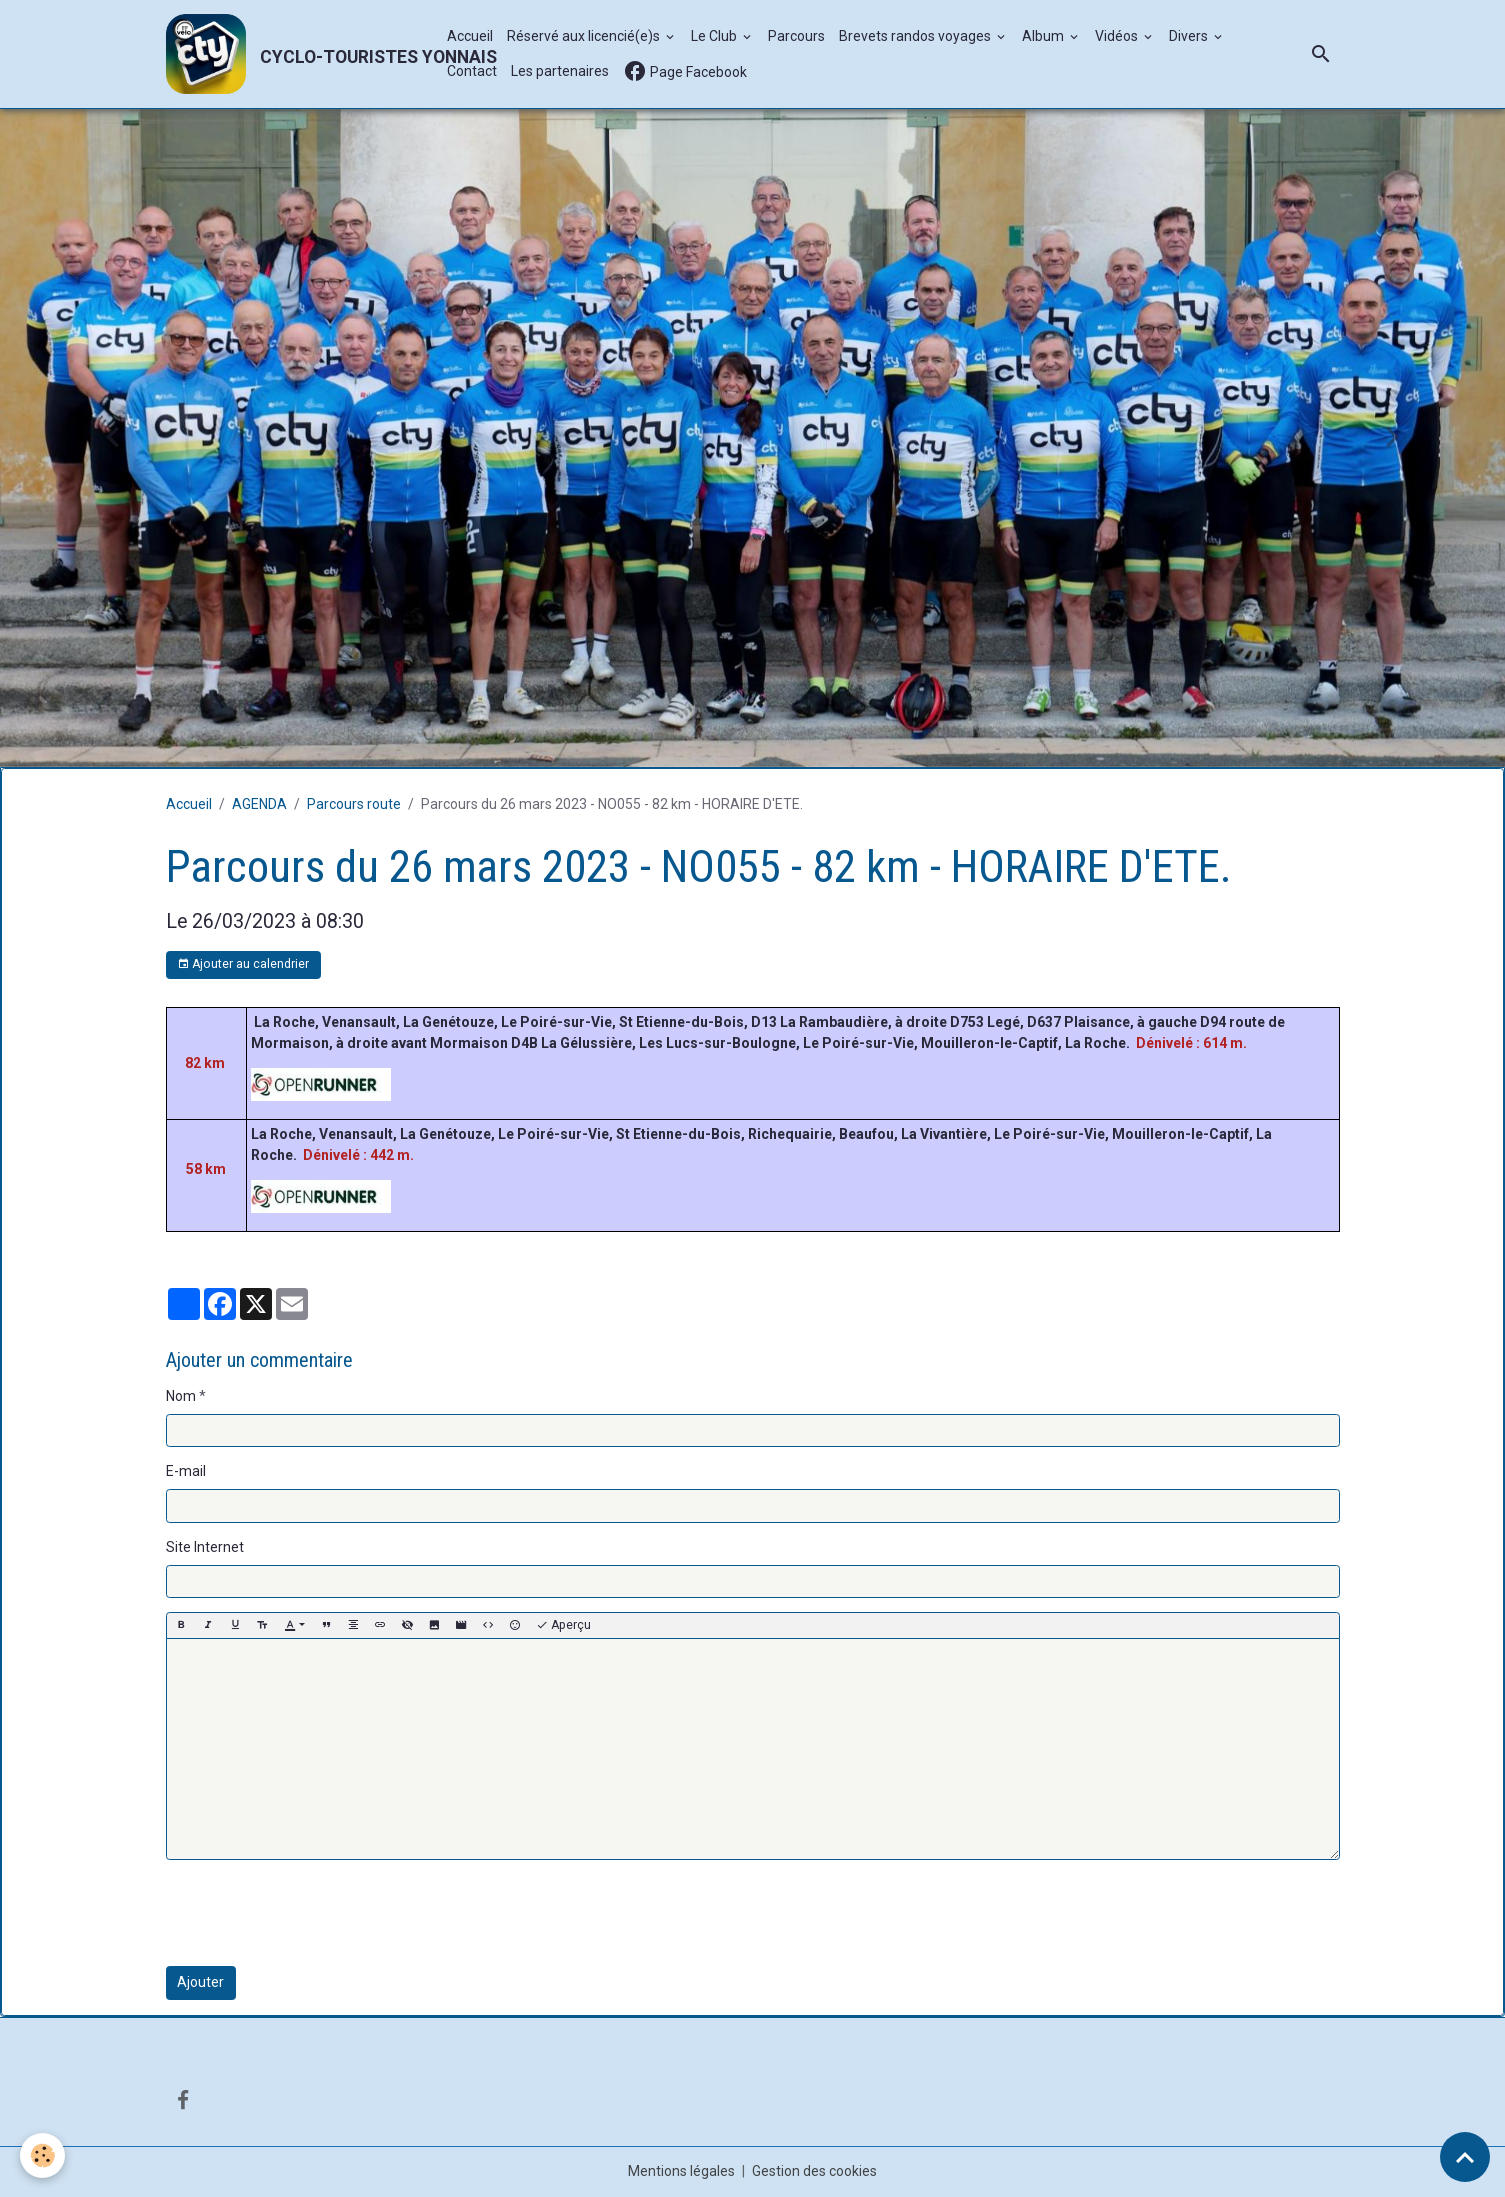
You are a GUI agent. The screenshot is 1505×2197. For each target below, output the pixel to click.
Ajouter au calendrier (243, 964)
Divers (1190, 36)
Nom (181, 1396)
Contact (472, 71)
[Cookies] (42, 2155)
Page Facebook (685, 71)
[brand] (296, 54)
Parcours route (354, 804)
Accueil (470, 36)
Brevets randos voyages (916, 36)
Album (1044, 36)
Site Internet (205, 1547)
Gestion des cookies (814, 2171)
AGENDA (259, 804)
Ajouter (200, 1982)
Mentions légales (681, 2171)
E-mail (186, 1471)
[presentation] (318, 1913)
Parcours (796, 36)
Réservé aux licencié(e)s (585, 36)
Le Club (715, 36)
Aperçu (563, 1625)
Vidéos (1118, 36)
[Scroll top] (1465, 2157)
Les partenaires (560, 71)
